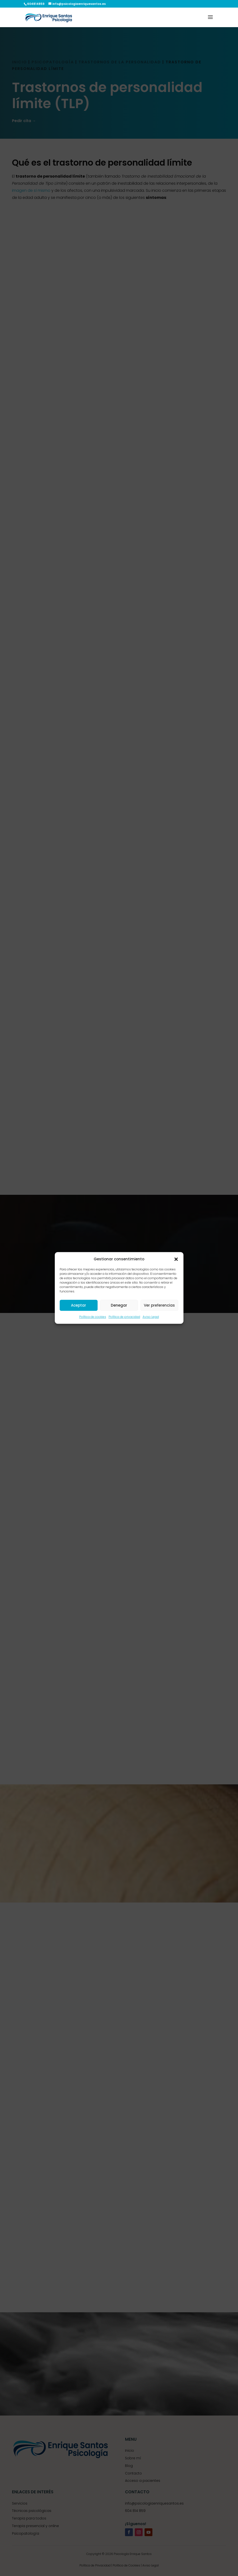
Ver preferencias (159, 1305)
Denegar (119, 1305)
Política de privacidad (124, 1317)
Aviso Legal (151, 1317)
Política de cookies (92, 1317)
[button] (176, 1259)
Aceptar (78, 1305)
